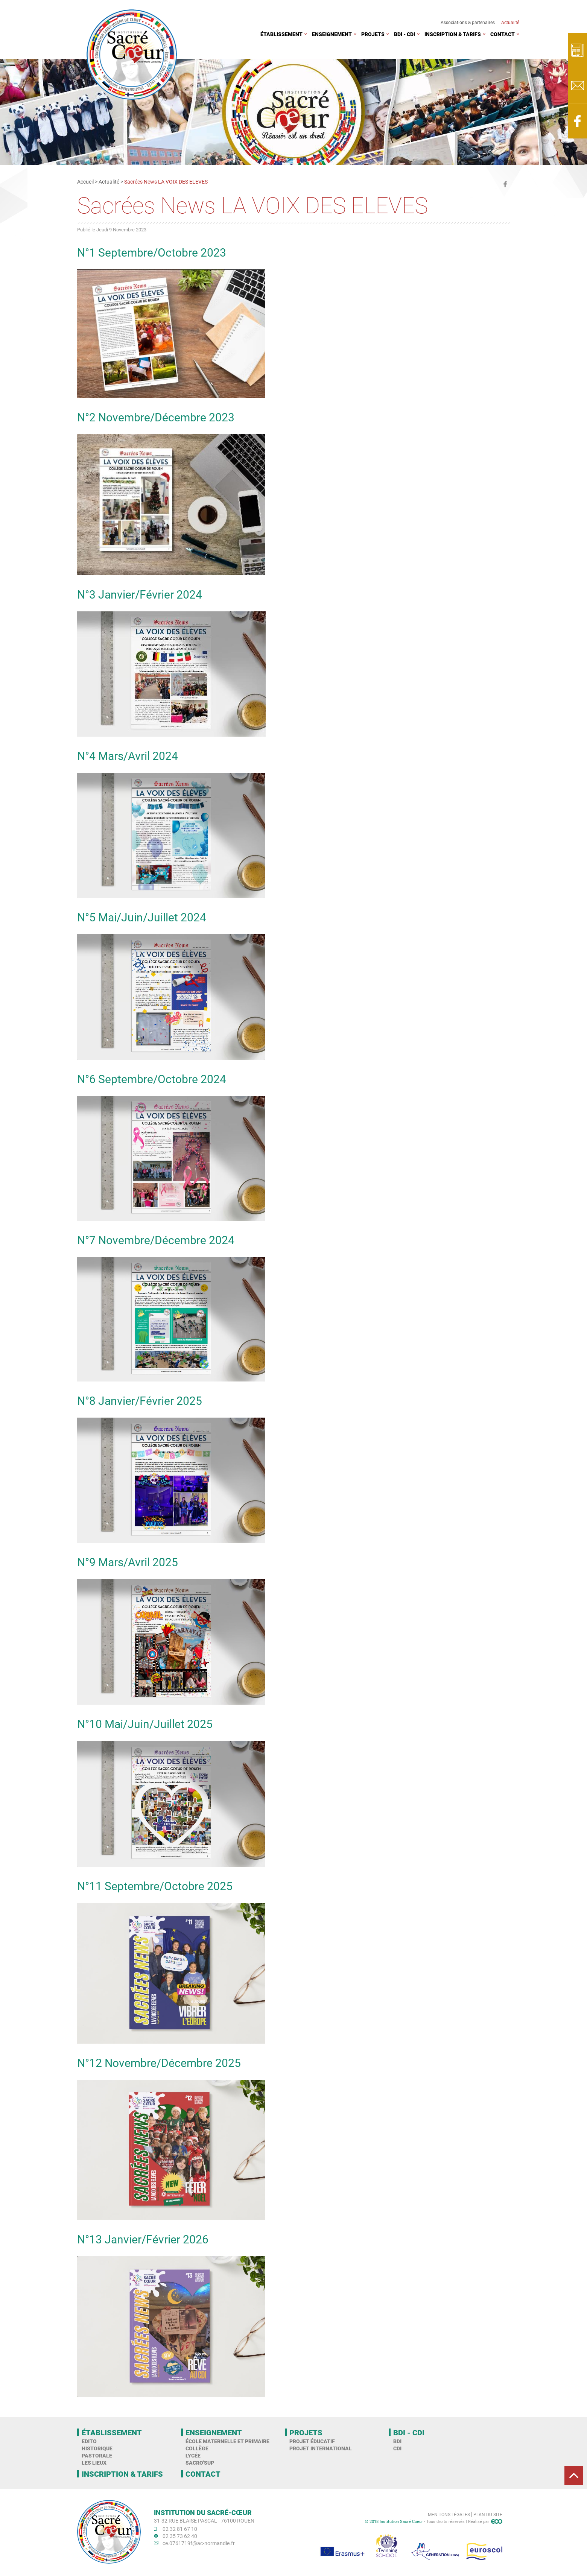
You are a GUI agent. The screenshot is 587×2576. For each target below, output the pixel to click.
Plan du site (487, 2514)
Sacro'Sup (200, 2462)
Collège (197, 2448)
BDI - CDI (404, 34)
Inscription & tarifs (452, 34)
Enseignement (332, 34)
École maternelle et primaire (227, 2441)
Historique (97, 2448)
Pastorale (97, 2455)
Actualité (510, 22)
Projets (373, 34)
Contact (502, 34)
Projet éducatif (312, 2441)
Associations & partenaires (468, 22)
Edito (89, 2441)
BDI (397, 2441)
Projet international (320, 2448)
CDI (397, 2448)
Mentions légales (449, 2514)
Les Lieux (94, 2462)
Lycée (193, 2455)
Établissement (281, 34)
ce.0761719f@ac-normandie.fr (199, 2543)
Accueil (85, 181)
